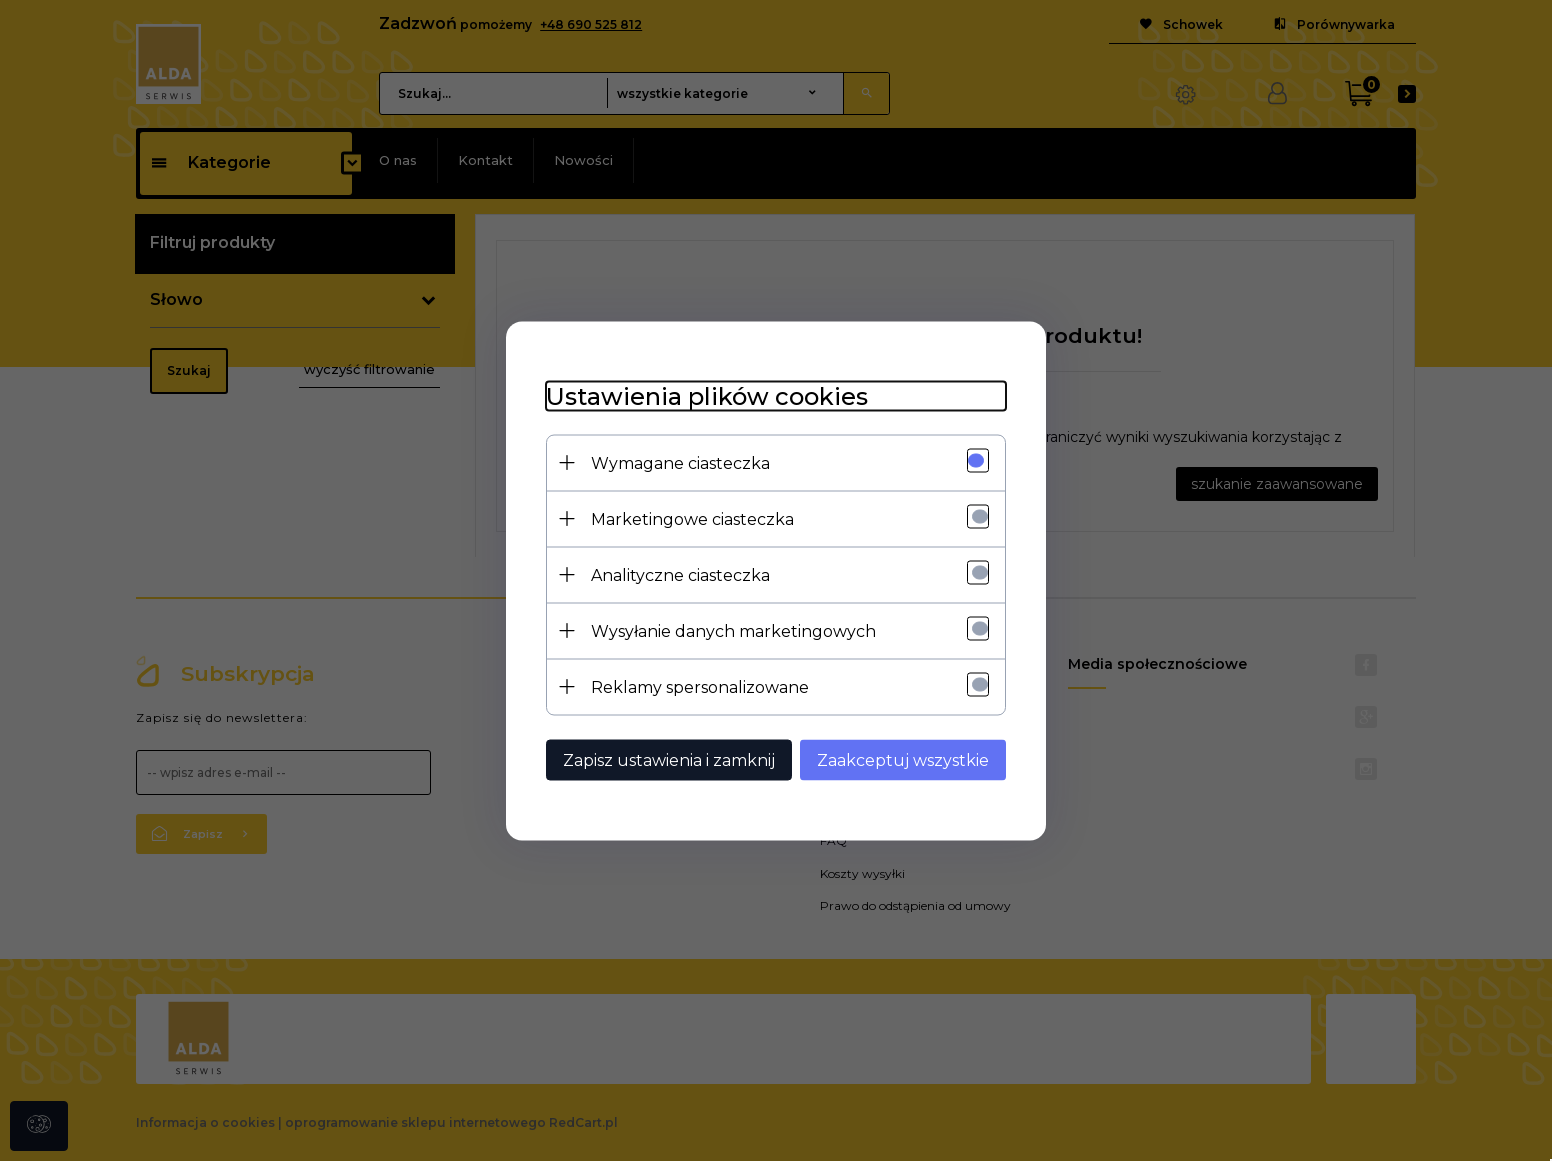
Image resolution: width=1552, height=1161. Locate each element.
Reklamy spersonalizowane (700, 686)
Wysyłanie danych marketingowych (733, 630)
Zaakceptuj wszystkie (903, 759)
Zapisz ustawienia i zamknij (669, 759)
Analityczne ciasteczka (680, 574)
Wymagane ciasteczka (680, 462)
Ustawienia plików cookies (707, 395)
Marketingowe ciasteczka (692, 518)
